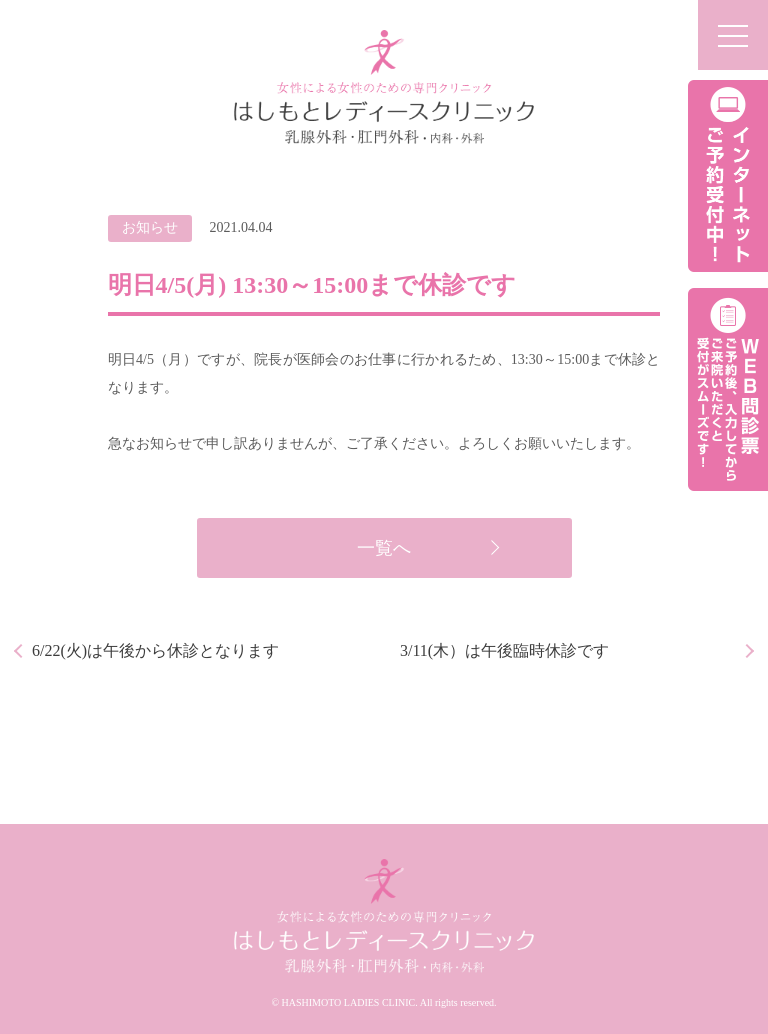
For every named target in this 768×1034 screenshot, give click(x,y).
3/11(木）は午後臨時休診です (504, 650)
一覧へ (384, 548)
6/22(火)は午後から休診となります (155, 650)
